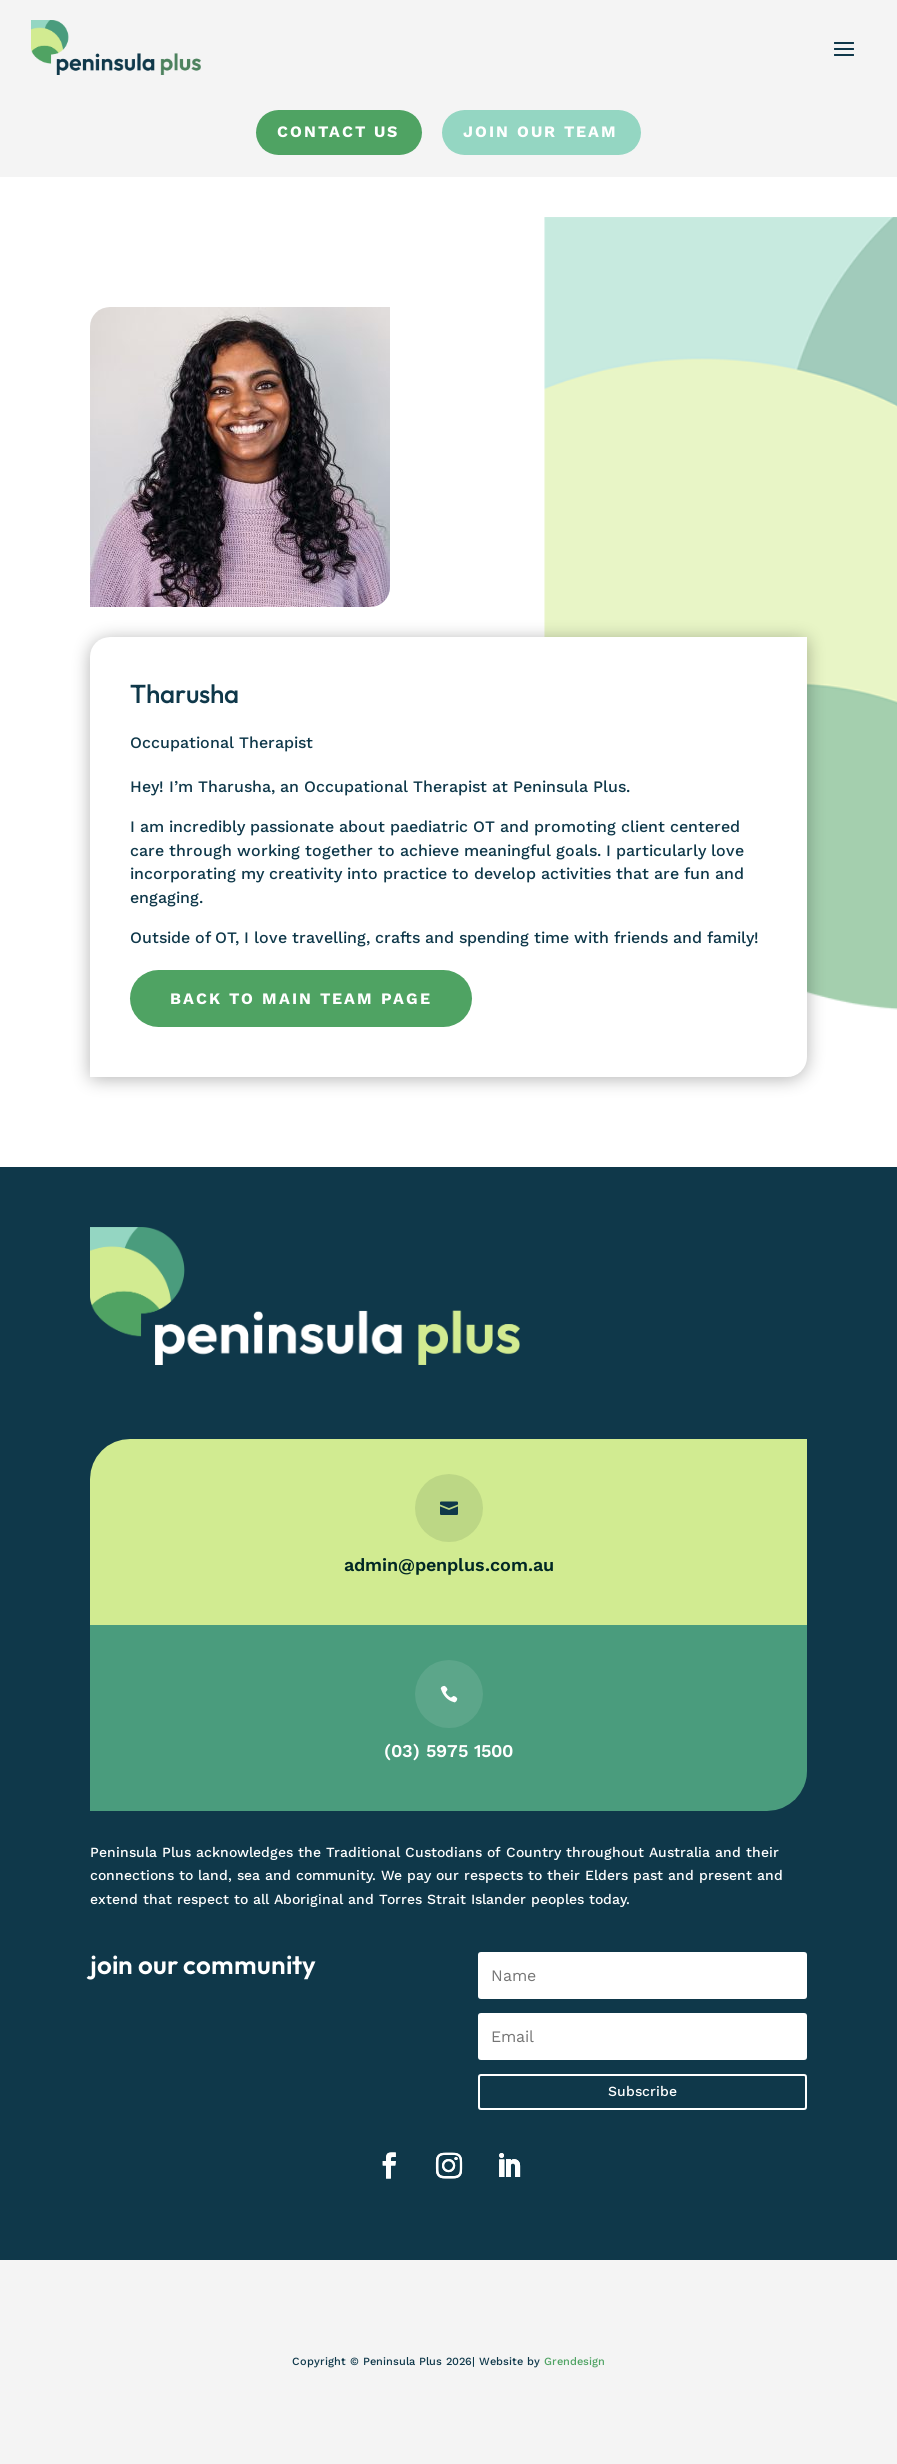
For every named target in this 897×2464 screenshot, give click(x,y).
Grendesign (574, 2361)
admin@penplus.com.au (448, 1565)
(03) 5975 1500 (448, 1749)
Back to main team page (301, 998)
